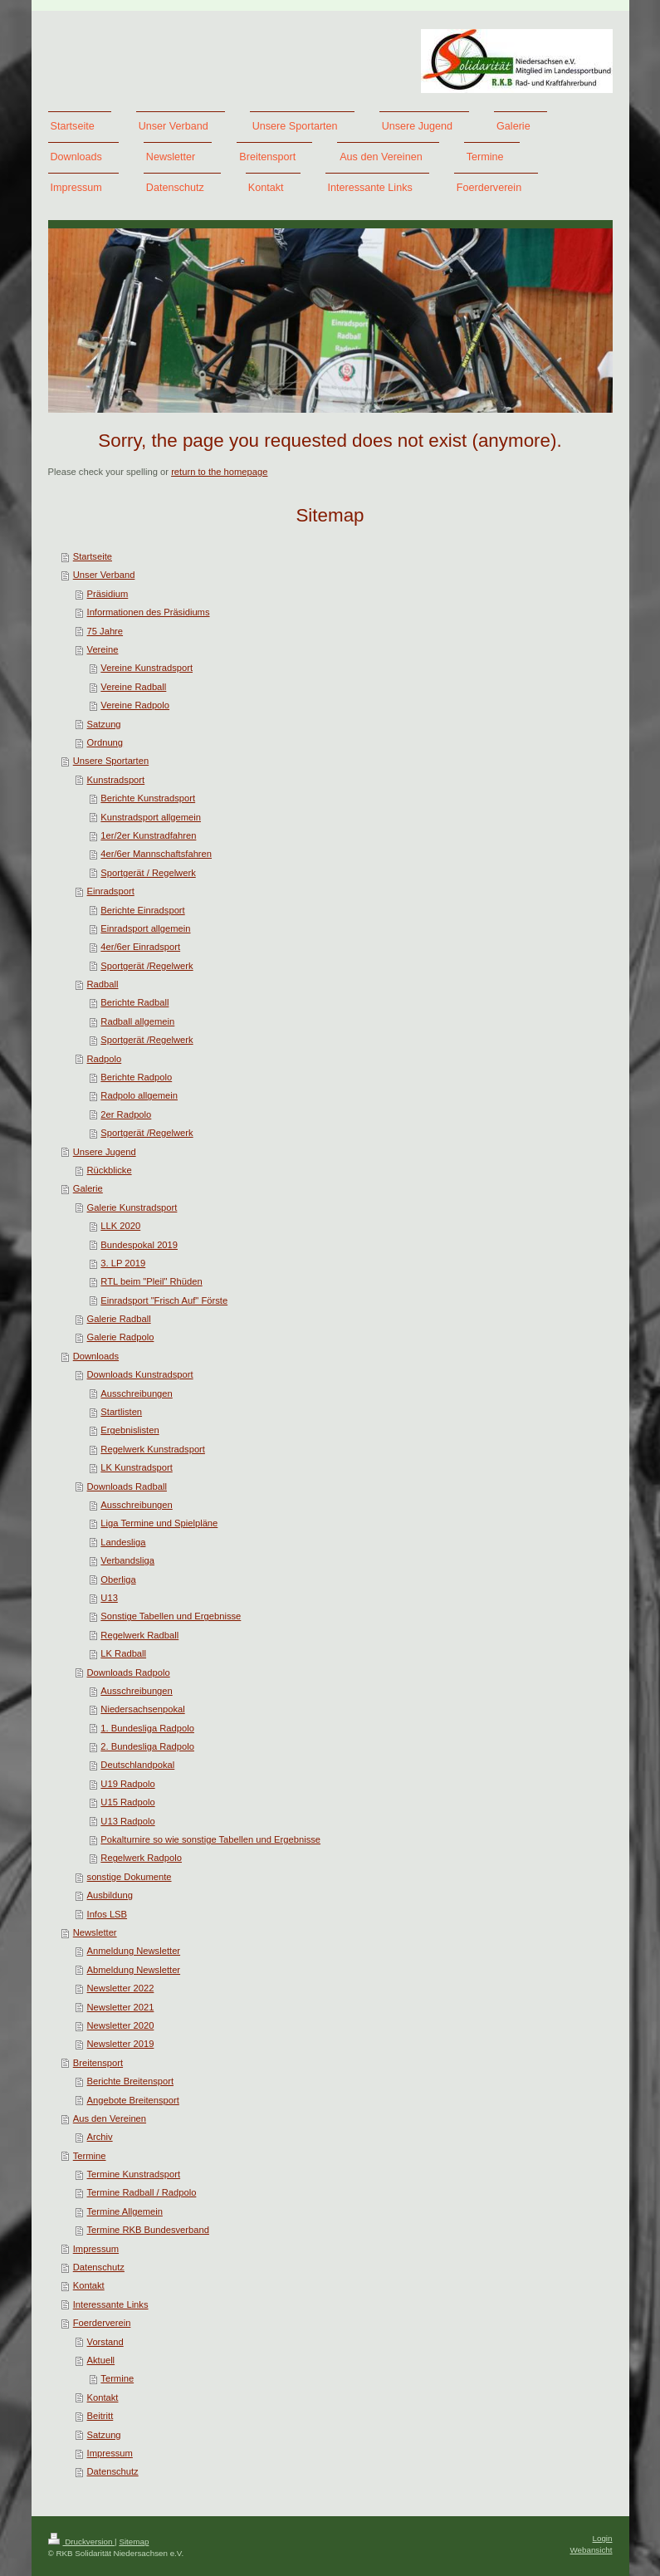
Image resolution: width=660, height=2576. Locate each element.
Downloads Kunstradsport (140, 1374)
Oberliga (117, 1579)
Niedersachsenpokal (142, 1709)
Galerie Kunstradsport (132, 1207)
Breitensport (98, 2063)
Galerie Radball (119, 1319)
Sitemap (134, 2541)
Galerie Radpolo (120, 1337)
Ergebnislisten (129, 1430)
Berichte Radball (134, 1002)
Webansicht (591, 2549)
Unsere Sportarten (111, 761)
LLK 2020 (120, 1226)
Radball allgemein (137, 1021)
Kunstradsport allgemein (150, 817)
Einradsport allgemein (145, 928)
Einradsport (110, 891)
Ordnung (105, 742)
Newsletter (95, 1932)
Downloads (96, 1356)
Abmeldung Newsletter (134, 1970)
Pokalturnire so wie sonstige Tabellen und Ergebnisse (210, 1839)
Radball (103, 984)
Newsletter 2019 (120, 2044)
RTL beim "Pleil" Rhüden (151, 1281)
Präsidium (108, 594)
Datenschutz (99, 2267)
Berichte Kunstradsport (147, 798)
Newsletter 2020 (120, 2025)
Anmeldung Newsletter (134, 1951)
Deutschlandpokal (137, 1765)
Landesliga (122, 1542)
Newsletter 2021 (120, 2007)
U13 (109, 1598)
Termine (89, 2156)
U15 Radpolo (127, 1802)
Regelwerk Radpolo (141, 1858)
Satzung (104, 724)
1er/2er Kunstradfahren (148, 835)
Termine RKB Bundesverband (148, 2230)
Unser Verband (104, 575)
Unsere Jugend (104, 1152)
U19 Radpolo (127, 1784)
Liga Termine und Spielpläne (159, 1523)
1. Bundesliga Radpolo (147, 1728)
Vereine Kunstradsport (146, 668)
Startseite (92, 556)
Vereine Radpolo (134, 705)
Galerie (88, 1188)
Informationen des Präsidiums (148, 612)
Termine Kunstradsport (134, 2174)
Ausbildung (110, 1895)
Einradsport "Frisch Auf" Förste (163, 1300)
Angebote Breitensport (133, 2100)
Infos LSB (107, 1914)
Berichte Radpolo (136, 1077)
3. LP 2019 (122, 1263)
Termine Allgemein (125, 2211)
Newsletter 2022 (120, 1988)
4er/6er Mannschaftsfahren (156, 854)
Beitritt (100, 2416)
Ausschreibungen (136, 1393)
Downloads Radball (127, 1486)
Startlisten (121, 1412)
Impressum (96, 2249)
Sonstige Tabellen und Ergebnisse (170, 1616)
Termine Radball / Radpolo (142, 2192)
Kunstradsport (116, 780)
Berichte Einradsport (142, 910)
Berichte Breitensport (130, 2081)
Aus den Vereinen (109, 2118)
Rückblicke (109, 1170)
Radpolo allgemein (139, 1095)
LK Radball (123, 1653)
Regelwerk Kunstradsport (152, 1449)
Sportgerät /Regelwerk (146, 966)
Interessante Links (111, 2304)
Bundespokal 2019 (139, 1245)
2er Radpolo (125, 1114)
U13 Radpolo (127, 1821)
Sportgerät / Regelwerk (147, 873)
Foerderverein (102, 2323)
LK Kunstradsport (136, 1467)
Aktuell (101, 2360)
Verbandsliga (127, 1560)
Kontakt (89, 2285)
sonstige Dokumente (129, 1877)
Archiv (100, 2137)
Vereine (103, 649)
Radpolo (104, 1059)
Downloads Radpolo (128, 1672)
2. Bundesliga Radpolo (147, 1746)
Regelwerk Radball (139, 1635)
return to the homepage (219, 472)
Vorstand (105, 2342)
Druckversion (81, 2541)
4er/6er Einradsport (140, 947)
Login (603, 2538)
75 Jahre (105, 631)
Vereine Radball (133, 687)
